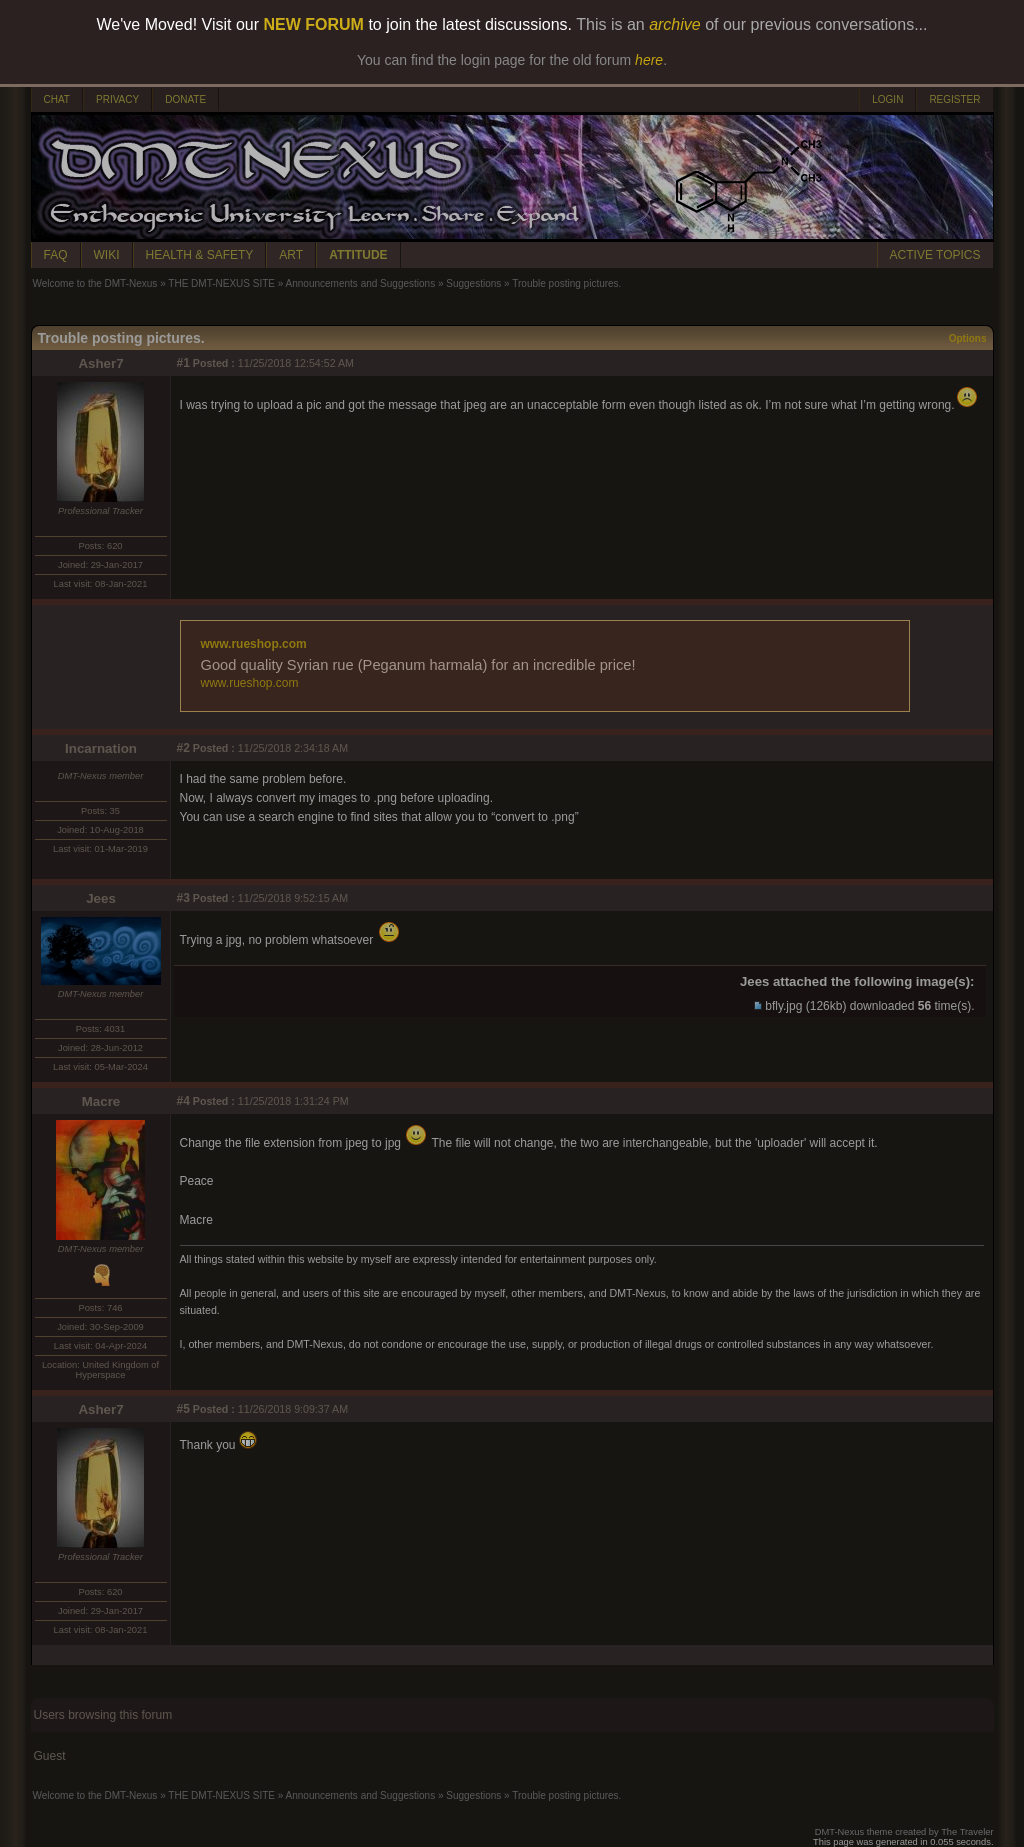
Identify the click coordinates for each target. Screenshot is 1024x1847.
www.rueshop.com (254, 644)
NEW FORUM (314, 24)
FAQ (56, 255)
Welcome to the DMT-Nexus (95, 283)
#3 (183, 898)
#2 (183, 748)
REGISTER (954, 99)
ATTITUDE (358, 255)
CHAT (57, 99)
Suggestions (473, 283)
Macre (101, 1101)
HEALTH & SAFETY (200, 255)
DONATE (185, 99)
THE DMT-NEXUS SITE (221, 283)
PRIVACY (117, 99)
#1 (183, 363)
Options (968, 338)
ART (291, 255)
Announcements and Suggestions (361, 283)
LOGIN (887, 99)
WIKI (107, 255)
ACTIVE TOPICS (935, 255)
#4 (183, 1101)
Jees (101, 898)
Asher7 (100, 363)
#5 (183, 1409)
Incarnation (101, 748)
